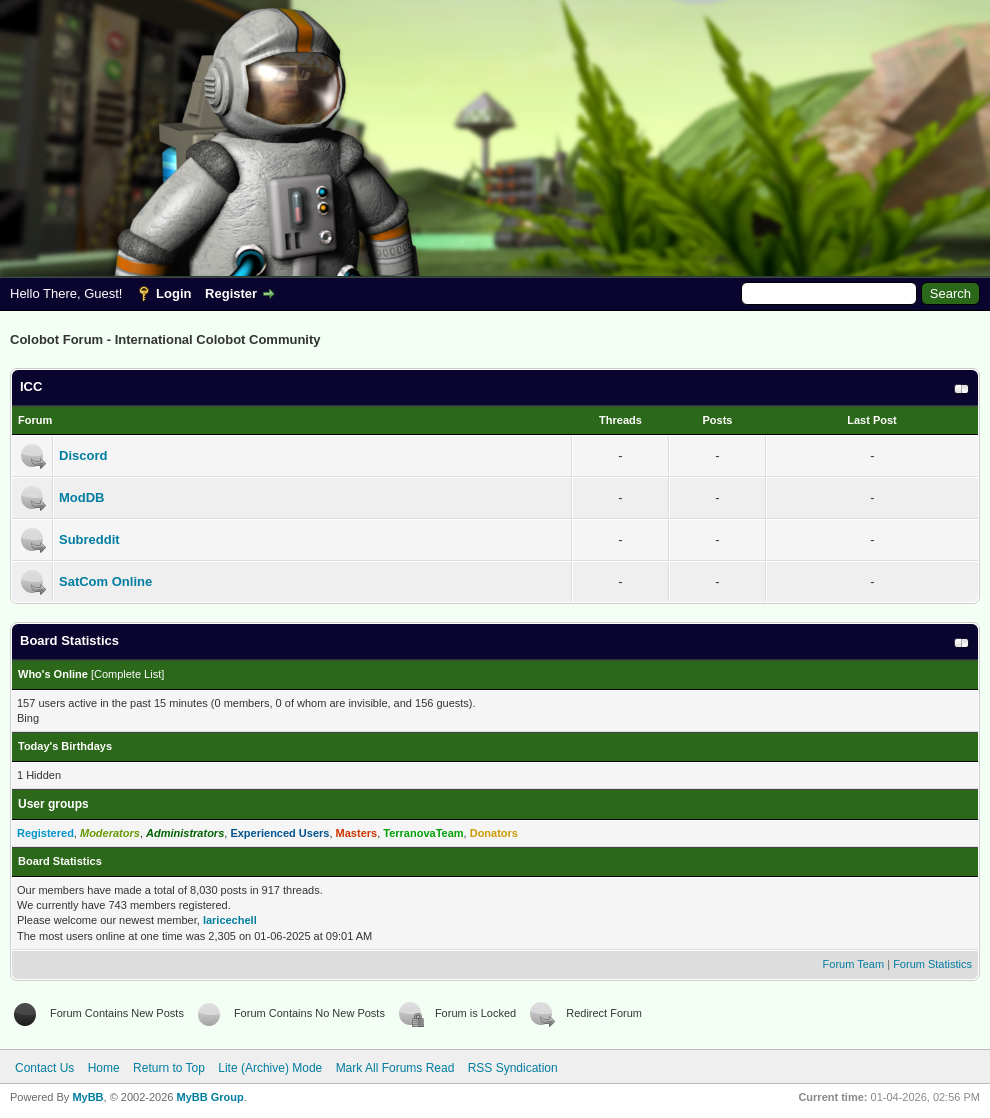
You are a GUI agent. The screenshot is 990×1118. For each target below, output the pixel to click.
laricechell (230, 920)
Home (104, 1068)
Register (231, 293)
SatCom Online (105, 581)
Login (173, 293)
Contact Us (44, 1068)
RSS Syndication (513, 1068)
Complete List (127, 674)
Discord (83, 455)
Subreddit (89, 539)
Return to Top (169, 1068)
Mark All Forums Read (395, 1068)
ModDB (82, 497)
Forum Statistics (932, 964)
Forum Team (854, 964)
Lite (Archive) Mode (270, 1068)
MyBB (87, 1097)
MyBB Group (209, 1097)
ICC (31, 386)
